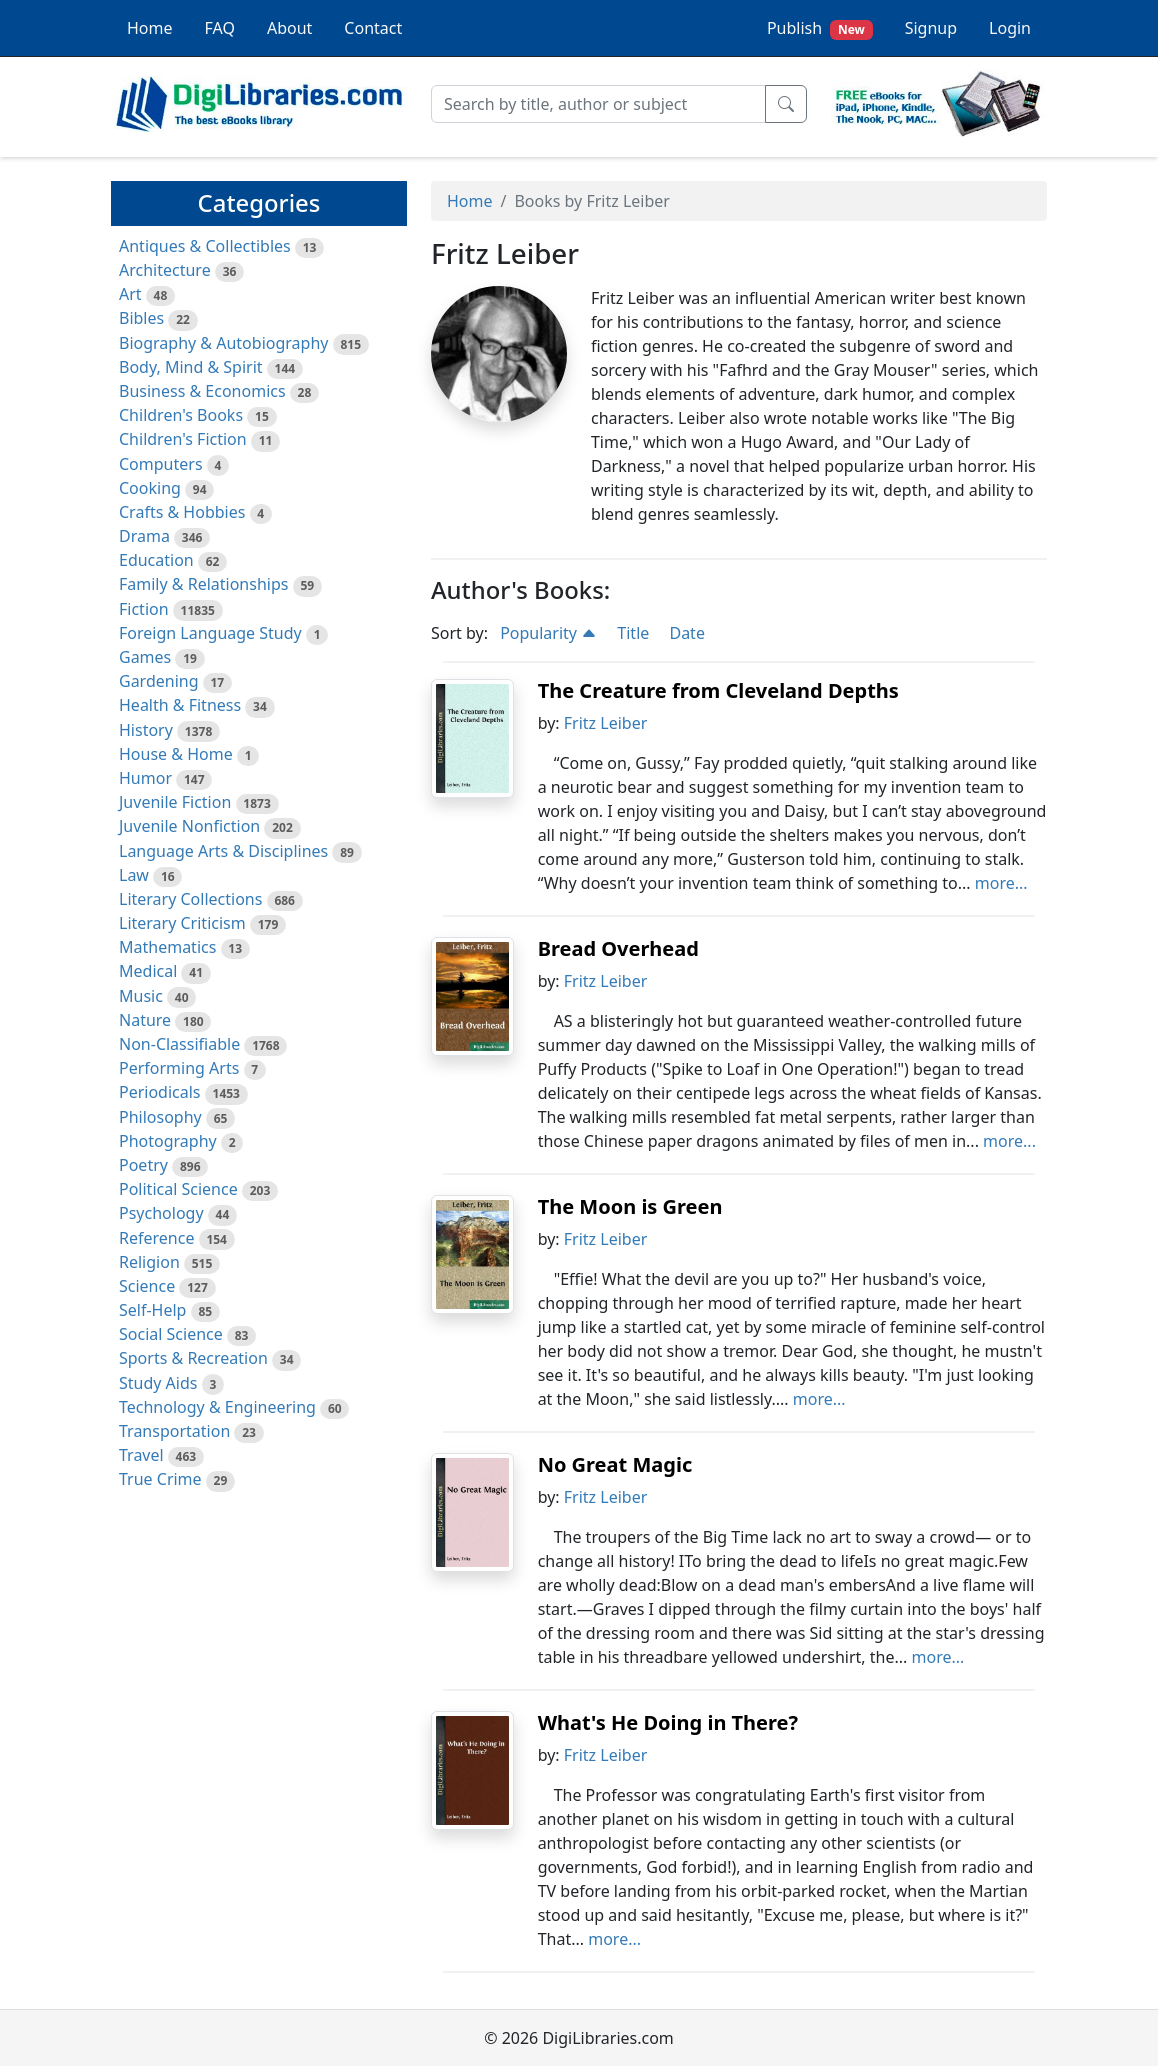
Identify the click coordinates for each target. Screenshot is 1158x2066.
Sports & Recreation (193, 1358)
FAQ (220, 28)
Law (134, 875)
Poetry (143, 1165)
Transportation (174, 1431)
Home (150, 28)
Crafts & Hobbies (182, 512)
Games (145, 657)
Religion (149, 1262)
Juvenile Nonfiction (189, 826)
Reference (156, 1238)
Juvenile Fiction (175, 802)
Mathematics (167, 947)
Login (1010, 28)
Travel (141, 1455)
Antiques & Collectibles (205, 246)
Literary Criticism (182, 923)
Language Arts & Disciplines (223, 851)
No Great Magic (615, 1464)
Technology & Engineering (217, 1407)
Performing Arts (179, 1068)
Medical (148, 971)
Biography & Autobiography (223, 343)
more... (1001, 883)
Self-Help (152, 1310)
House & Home (176, 754)
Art (130, 294)
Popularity (548, 633)
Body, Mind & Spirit (191, 367)
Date (686, 633)
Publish (820, 28)
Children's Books (181, 415)
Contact (373, 28)
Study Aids (158, 1383)
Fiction (144, 609)
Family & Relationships (203, 584)
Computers (161, 464)
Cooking (150, 488)
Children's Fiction (183, 439)
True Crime (160, 1479)
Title (633, 633)
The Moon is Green (630, 1206)
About (289, 28)
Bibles (141, 318)
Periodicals (160, 1092)
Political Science (178, 1189)
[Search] (598, 104)
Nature (145, 1020)
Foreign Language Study (210, 633)
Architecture (165, 270)
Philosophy (160, 1117)
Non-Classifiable (179, 1044)
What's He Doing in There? (668, 1722)
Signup (931, 28)
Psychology (161, 1213)
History (146, 730)
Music (141, 996)
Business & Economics (202, 391)
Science (147, 1286)
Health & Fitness (180, 705)
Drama (144, 536)
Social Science (171, 1334)
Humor (145, 778)
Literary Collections (190, 899)
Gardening (159, 681)
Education (156, 560)
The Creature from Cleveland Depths (718, 690)
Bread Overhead (618, 948)
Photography (168, 1141)
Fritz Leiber (606, 723)
